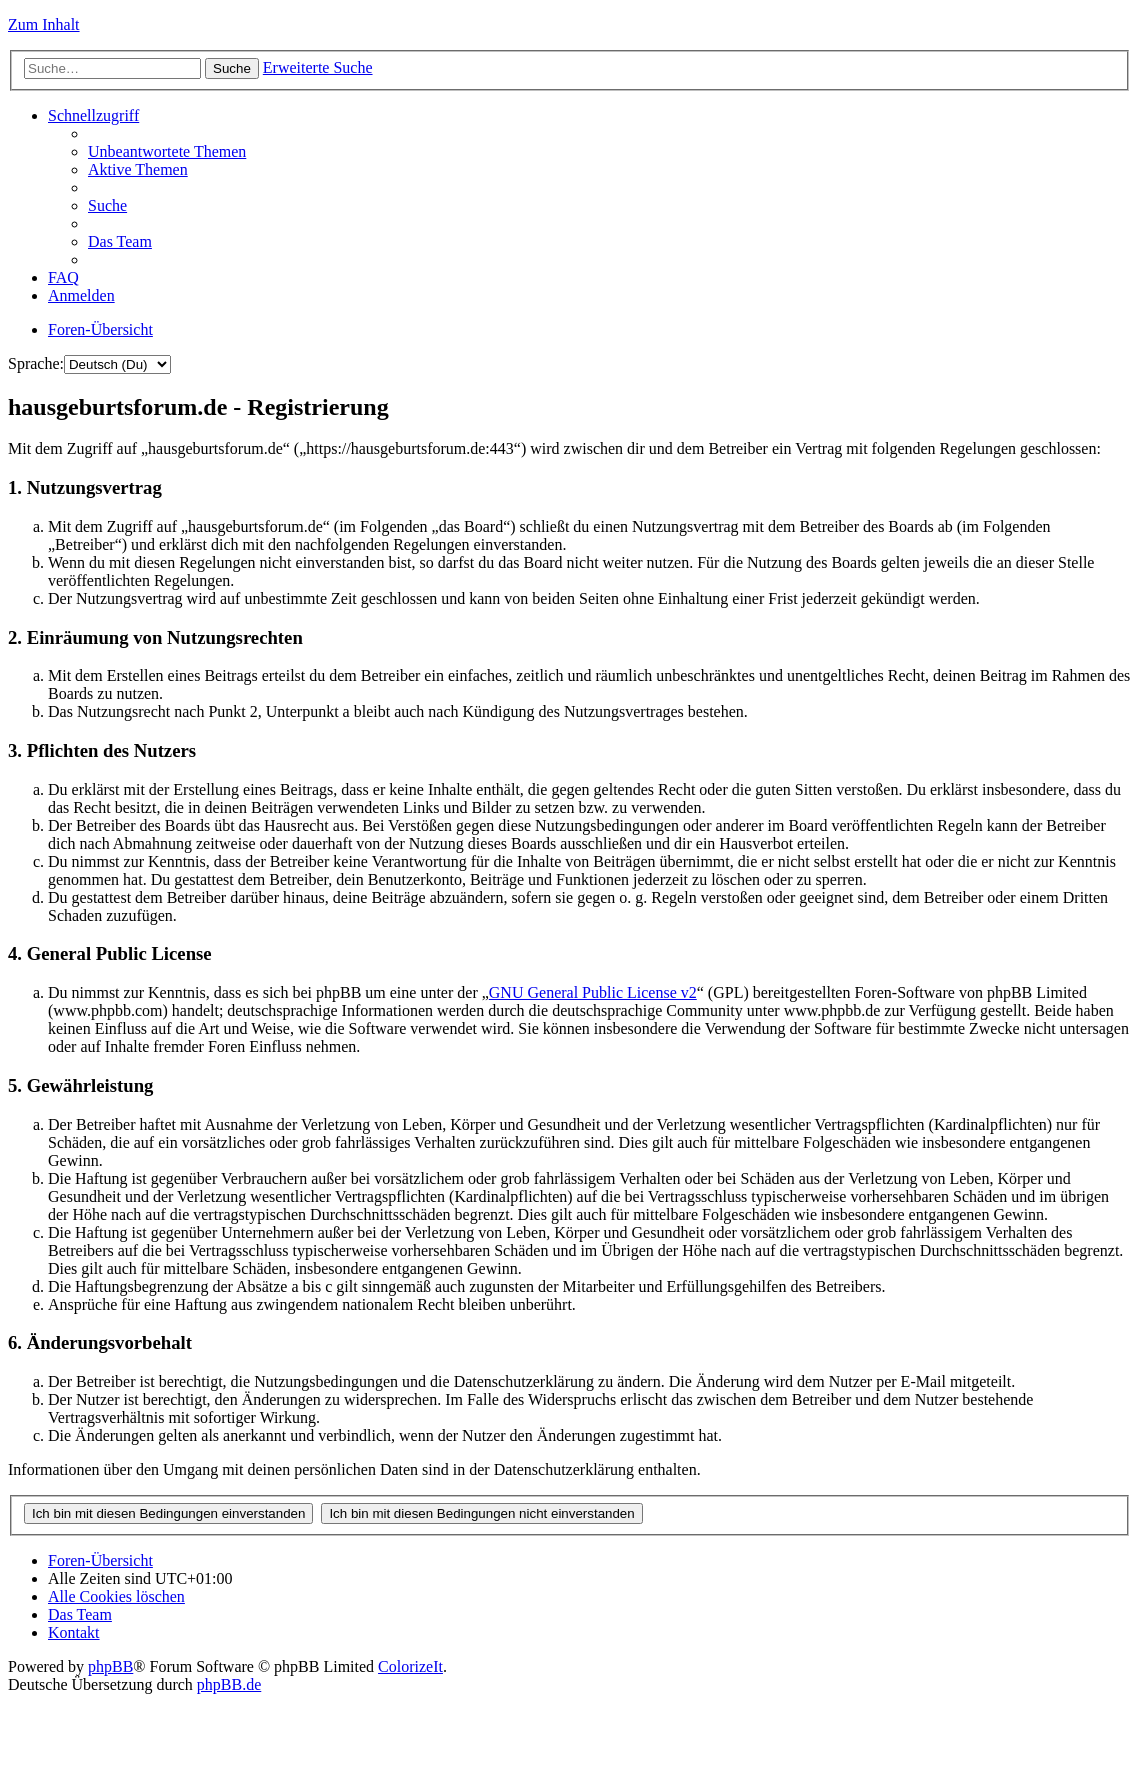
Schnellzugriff (93, 115)
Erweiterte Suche (318, 67)
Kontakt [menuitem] (74, 1632)
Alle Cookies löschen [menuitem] (116, 1596)
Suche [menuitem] (107, 205)
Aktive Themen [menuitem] (138, 169)
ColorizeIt (410, 1666)
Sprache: (36, 363)
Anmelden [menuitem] (81, 295)
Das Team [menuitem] (120, 241)
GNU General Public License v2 (593, 992)
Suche (232, 68)
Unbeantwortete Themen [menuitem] (167, 151)
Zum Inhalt (44, 24)
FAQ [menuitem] (63, 277)
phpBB (110, 1666)
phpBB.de (229, 1684)
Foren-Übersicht (100, 329)
